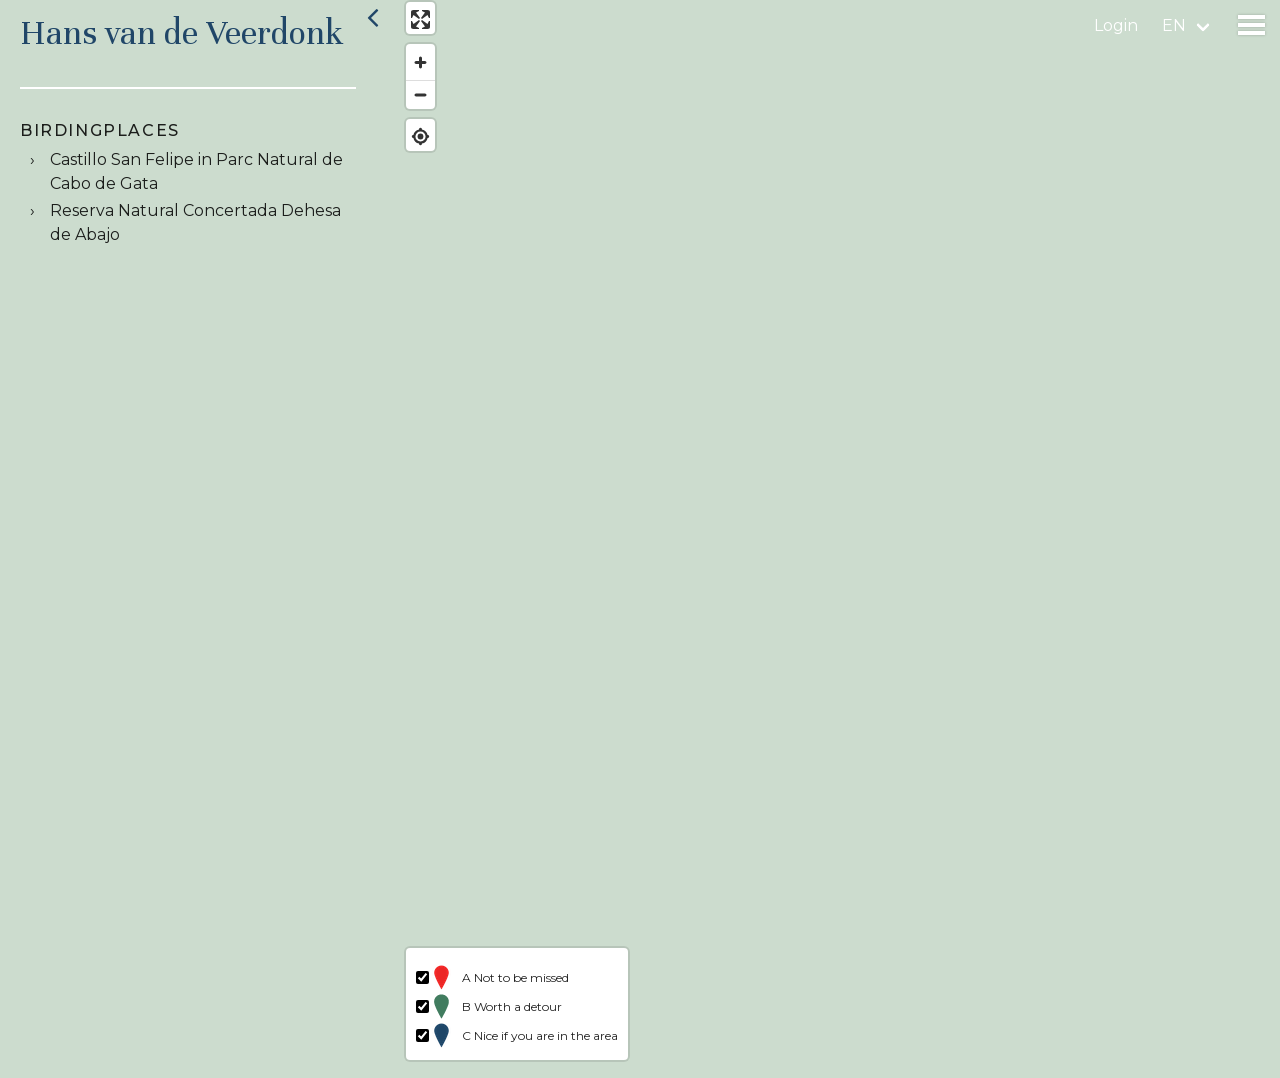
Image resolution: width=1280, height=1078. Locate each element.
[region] (834, 539)
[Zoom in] (412, 70)
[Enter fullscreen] (412, 27)
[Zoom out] (412, 102)
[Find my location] (412, 144)
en (1174, 25)
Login (1116, 25)
